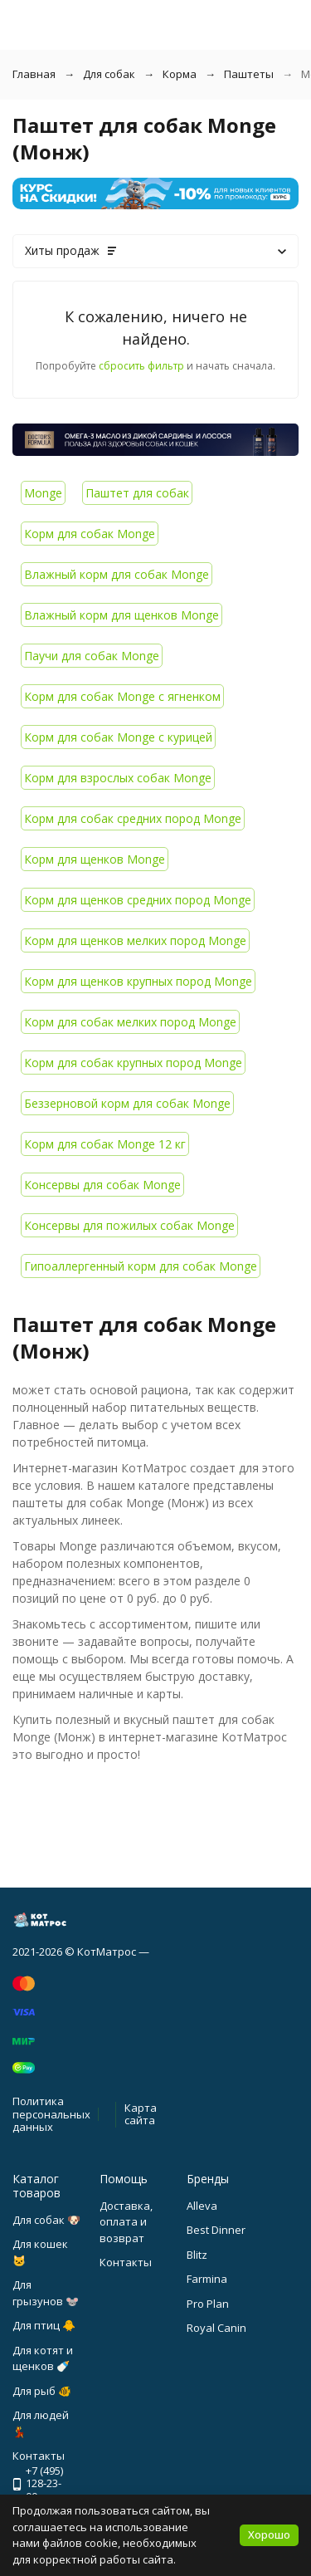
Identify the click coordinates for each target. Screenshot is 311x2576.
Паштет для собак (137, 493)
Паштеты (249, 73)
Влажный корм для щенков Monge (121, 615)
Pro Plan (208, 2303)
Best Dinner (216, 2229)
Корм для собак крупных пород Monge (133, 1062)
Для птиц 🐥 (43, 2325)
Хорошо (269, 2534)
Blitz (197, 2254)
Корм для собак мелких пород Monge (130, 1022)
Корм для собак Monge (89, 533)
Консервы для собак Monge (102, 1185)
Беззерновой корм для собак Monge (127, 1103)
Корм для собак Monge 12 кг (105, 1144)
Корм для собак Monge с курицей (118, 737)
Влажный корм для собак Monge (116, 574)
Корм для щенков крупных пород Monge (138, 981)
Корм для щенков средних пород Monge (137, 900)
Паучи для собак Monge (91, 656)
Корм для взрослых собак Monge (117, 778)
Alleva (202, 2205)
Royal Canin (216, 2327)
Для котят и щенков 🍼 (42, 2358)
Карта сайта (140, 2114)
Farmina (207, 2278)
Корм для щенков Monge (94, 859)
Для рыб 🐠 (41, 2390)
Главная (34, 73)
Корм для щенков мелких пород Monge (135, 940)
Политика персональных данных (51, 2114)
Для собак (109, 73)
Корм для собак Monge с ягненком (122, 696)
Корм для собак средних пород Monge (132, 818)
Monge (43, 493)
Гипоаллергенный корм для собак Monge (140, 1266)
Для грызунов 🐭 (45, 2293)
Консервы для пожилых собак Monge (129, 1225)
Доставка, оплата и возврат (126, 2221)
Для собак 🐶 (46, 2219)
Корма (180, 73)
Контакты (126, 2262)
